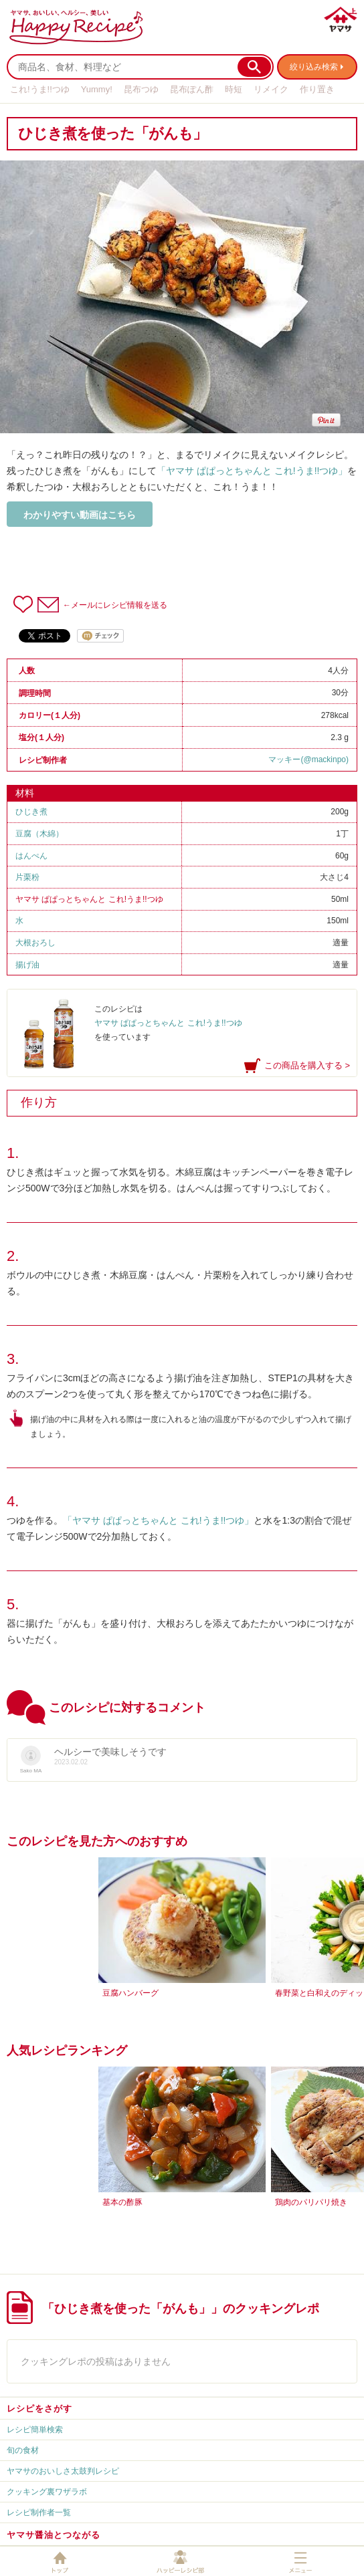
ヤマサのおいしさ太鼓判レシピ (63, 2471)
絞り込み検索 (314, 67)
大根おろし (35, 942)
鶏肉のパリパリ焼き (311, 2202)
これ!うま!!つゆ (40, 89)
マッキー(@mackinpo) (308, 759)
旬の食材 (23, 2450)
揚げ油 (27, 964)
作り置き (317, 89)
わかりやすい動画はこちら (79, 514)
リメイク (271, 89)
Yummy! (96, 89)
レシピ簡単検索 (35, 2429)
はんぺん (31, 855)
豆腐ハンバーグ (130, 1993)
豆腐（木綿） (39, 833)
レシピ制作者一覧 (39, 2512)
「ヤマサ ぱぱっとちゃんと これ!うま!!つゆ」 (252, 470)
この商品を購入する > (307, 1065)
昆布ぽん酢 (191, 89)
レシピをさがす (39, 2409)
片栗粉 (27, 877)
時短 (233, 89)
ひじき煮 (31, 811)
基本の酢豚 (122, 2202)
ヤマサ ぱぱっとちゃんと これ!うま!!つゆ (89, 899)
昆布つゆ (141, 89)
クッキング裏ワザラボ (47, 2491)
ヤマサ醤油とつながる (53, 2535)
